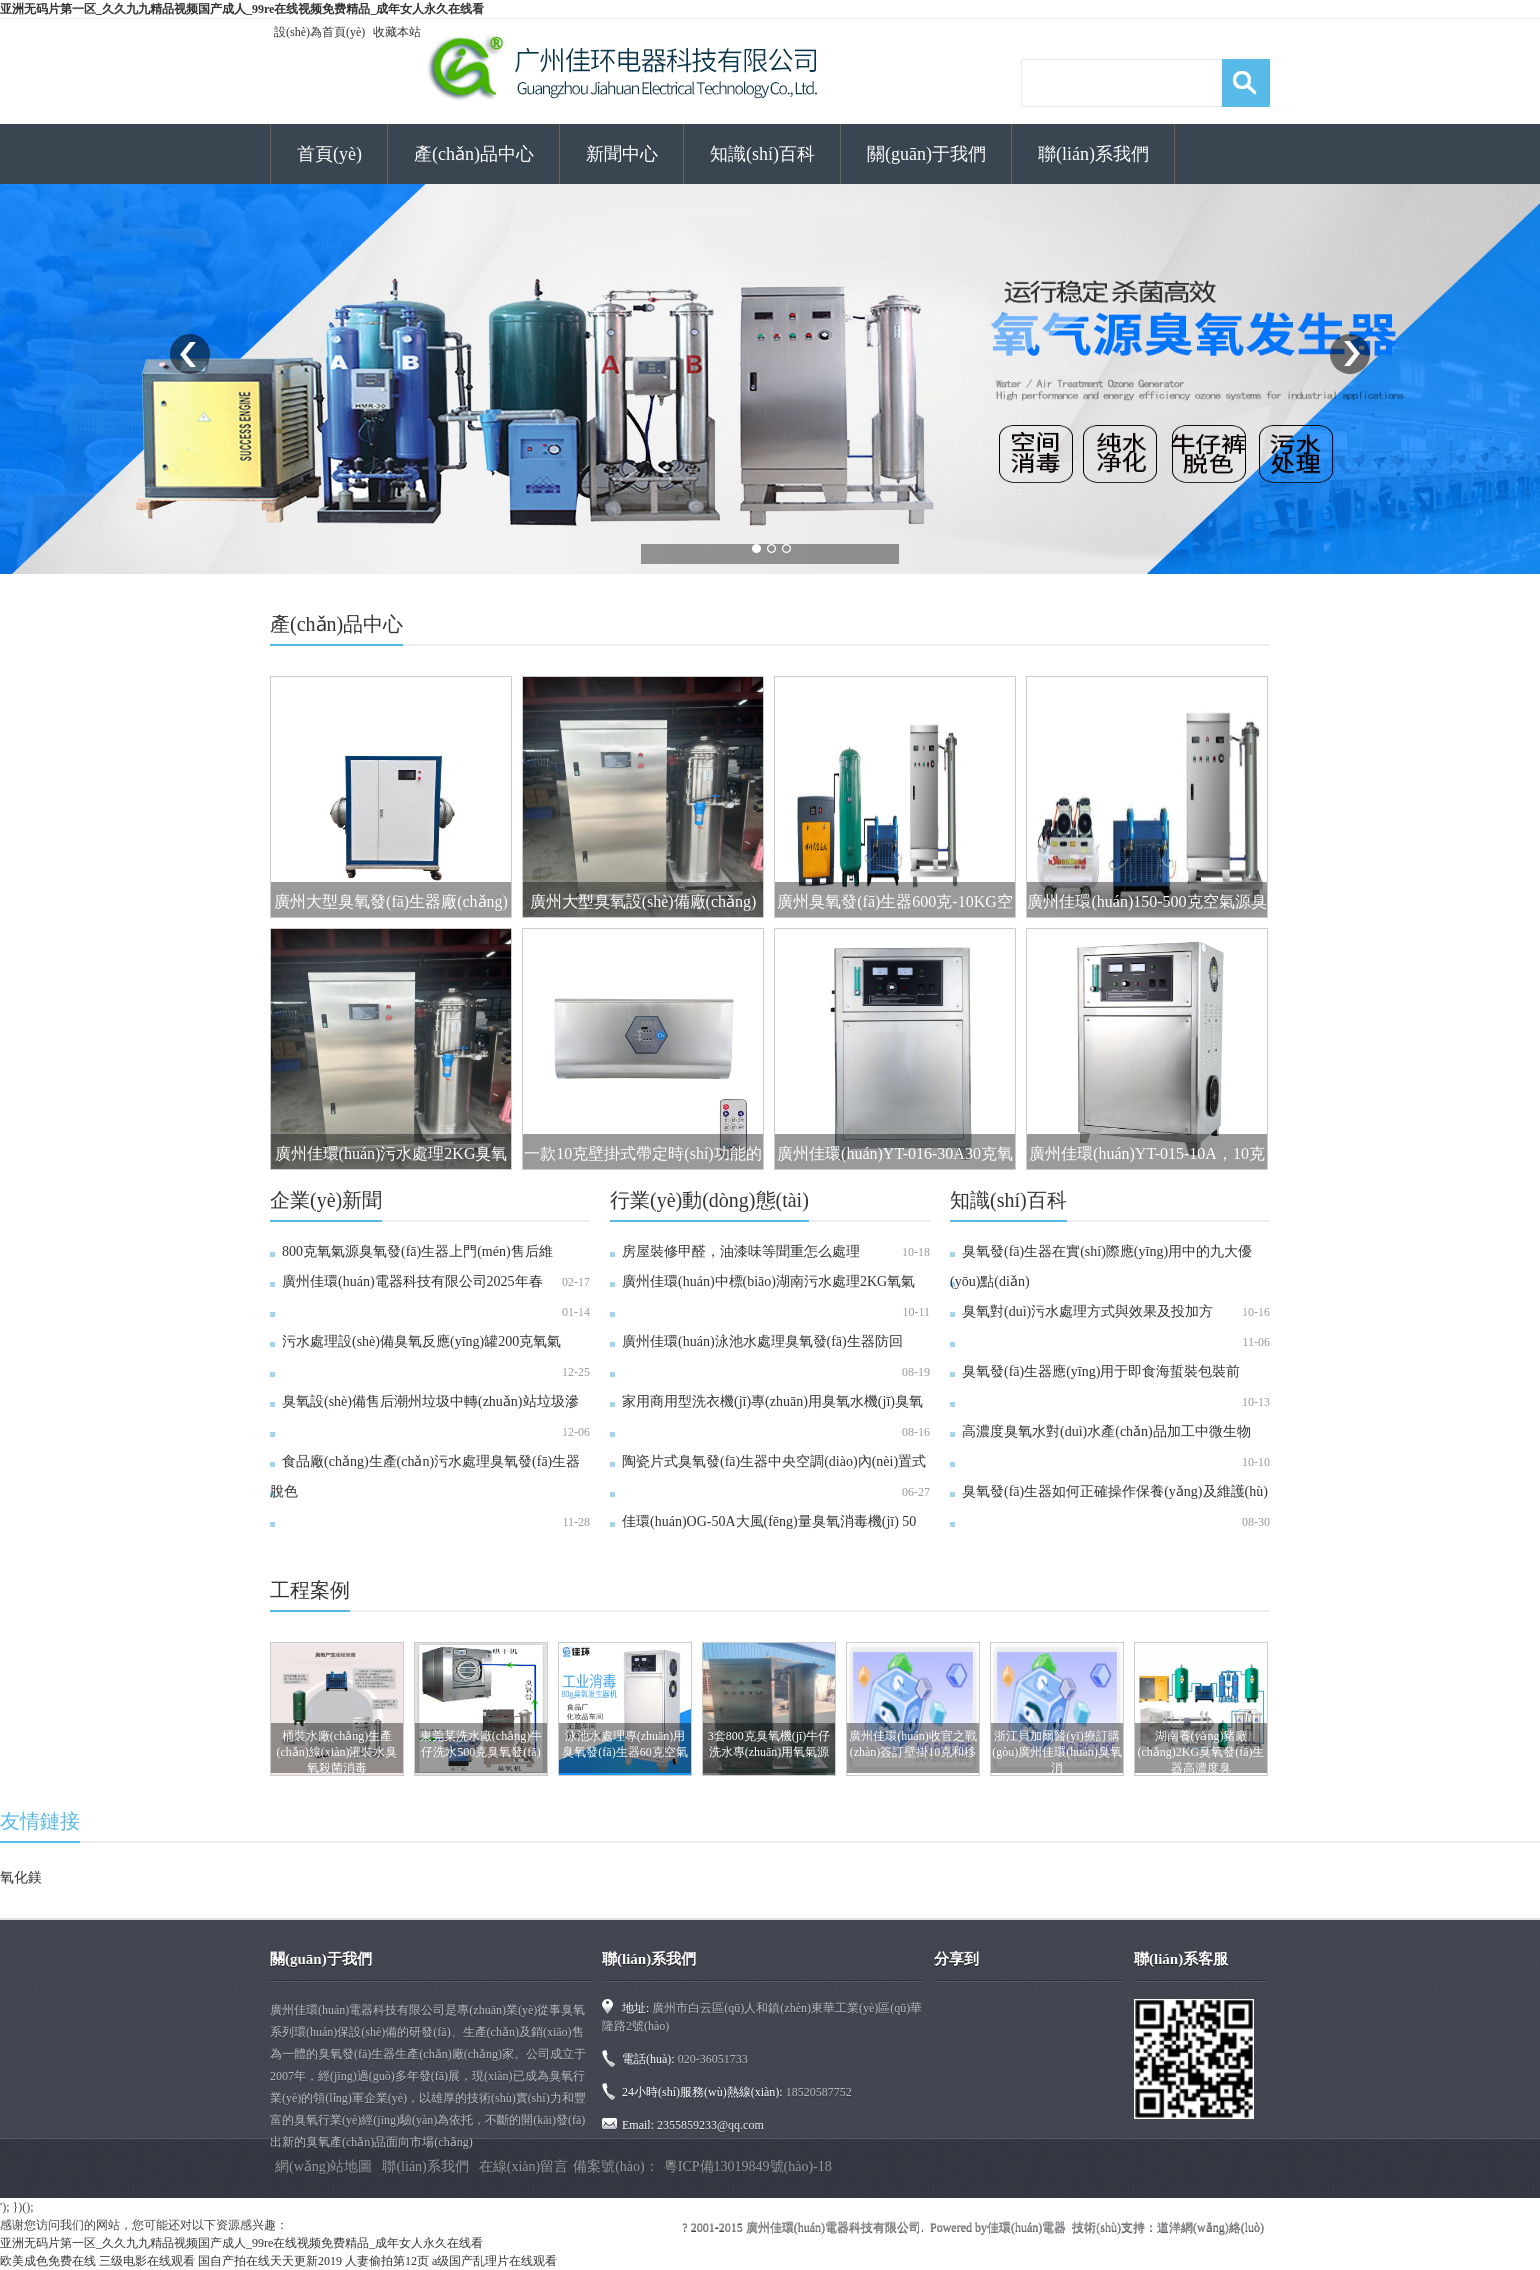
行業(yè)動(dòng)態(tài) (709, 1200)
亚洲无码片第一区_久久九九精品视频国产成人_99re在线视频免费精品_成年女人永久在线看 (242, 9)
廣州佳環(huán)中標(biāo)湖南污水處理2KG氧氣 (768, 1281)
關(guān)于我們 (926, 154)
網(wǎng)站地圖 (323, 2166)
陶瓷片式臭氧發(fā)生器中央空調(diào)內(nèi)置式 (774, 1461)
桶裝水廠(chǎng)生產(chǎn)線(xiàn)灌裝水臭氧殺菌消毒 (337, 1752)
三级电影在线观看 (147, 2261)
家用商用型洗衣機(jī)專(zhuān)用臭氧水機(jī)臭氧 (772, 1401)
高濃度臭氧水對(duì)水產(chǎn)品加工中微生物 (1106, 1431)
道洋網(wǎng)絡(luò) (1210, 2227)
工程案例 (310, 1590)
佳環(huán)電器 (1026, 2227)
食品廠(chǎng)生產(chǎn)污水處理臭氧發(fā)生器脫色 (425, 1476)
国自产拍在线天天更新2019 (270, 2261)
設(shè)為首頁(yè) (319, 32)
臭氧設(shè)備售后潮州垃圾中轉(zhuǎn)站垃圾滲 (430, 1401)
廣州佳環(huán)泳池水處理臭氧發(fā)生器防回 (762, 1341)
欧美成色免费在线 (48, 2261)
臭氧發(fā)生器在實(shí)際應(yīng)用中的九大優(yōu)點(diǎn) (1101, 1266)
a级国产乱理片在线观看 (494, 2261)
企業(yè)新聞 (326, 1200)
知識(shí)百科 (762, 154)
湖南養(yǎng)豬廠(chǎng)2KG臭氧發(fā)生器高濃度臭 (1201, 1752)
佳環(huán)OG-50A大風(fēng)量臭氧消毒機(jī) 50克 (763, 1536)
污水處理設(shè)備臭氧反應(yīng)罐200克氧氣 (421, 1341)
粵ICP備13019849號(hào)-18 (748, 2166)
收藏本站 (397, 32)
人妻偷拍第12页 (387, 2261)
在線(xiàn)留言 (523, 2166)
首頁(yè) (329, 154)
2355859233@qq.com (710, 2125)
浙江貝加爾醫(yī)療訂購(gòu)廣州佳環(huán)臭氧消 (1056, 1752)
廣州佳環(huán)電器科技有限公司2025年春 (412, 1281)
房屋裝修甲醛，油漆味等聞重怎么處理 (741, 1251)
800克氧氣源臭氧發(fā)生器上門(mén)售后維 (417, 1251)
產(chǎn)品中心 (474, 154)
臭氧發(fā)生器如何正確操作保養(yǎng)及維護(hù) (1115, 1491)
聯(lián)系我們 (1093, 154)
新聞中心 (622, 154)
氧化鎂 (21, 1877)
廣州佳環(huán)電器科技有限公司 (833, 2227)
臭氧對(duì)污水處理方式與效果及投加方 (1087, 1311)
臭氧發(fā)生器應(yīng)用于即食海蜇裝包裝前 (1101, 1371)
